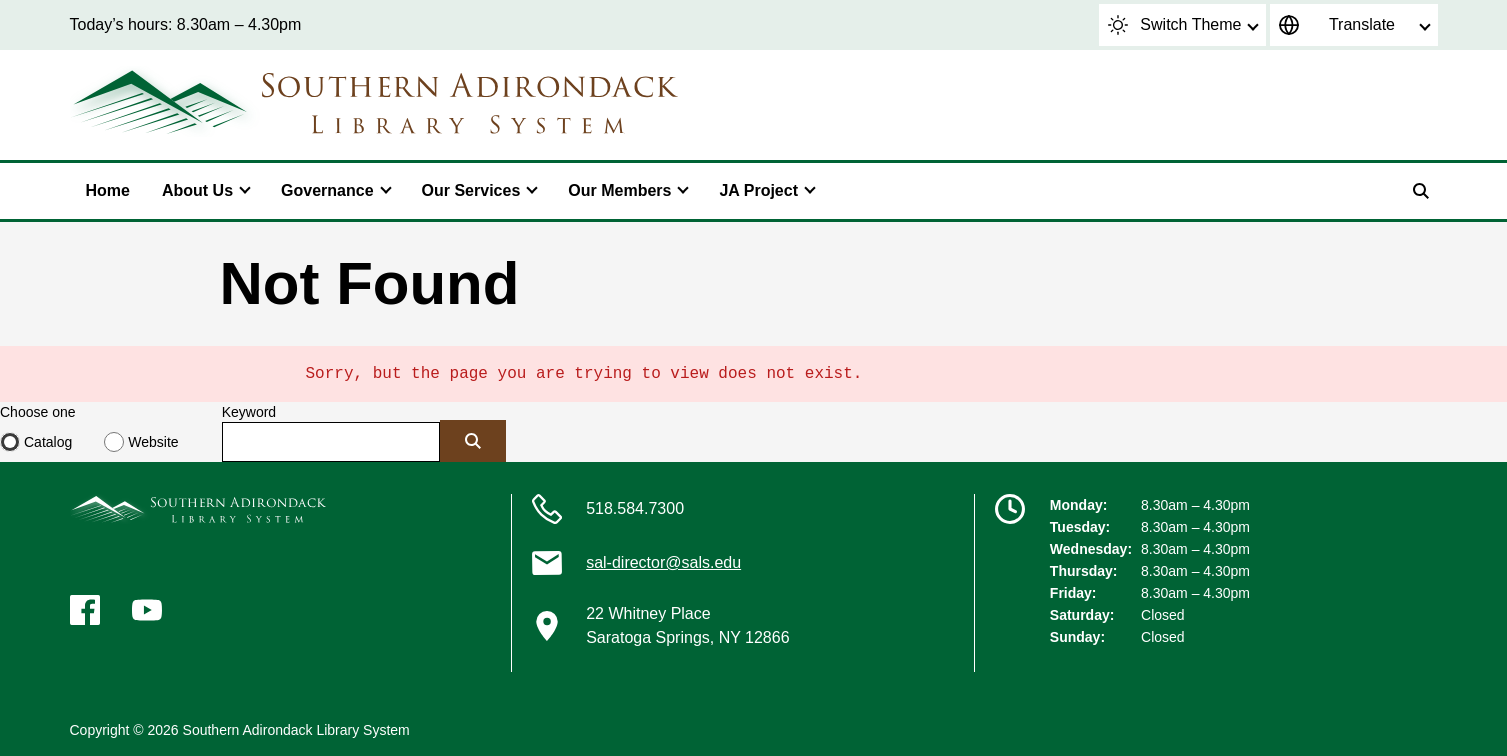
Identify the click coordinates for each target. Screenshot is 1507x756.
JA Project (758, 190)
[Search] (1421, 191)
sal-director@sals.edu (663, 562)
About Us (197, 190)
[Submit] (473, 441)
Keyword (249, 412)
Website (153, 442)
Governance (327, 190)
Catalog (48, 442)
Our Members (619, 190)
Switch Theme (1174, 25)
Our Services (471, 190)
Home (108, 190)
